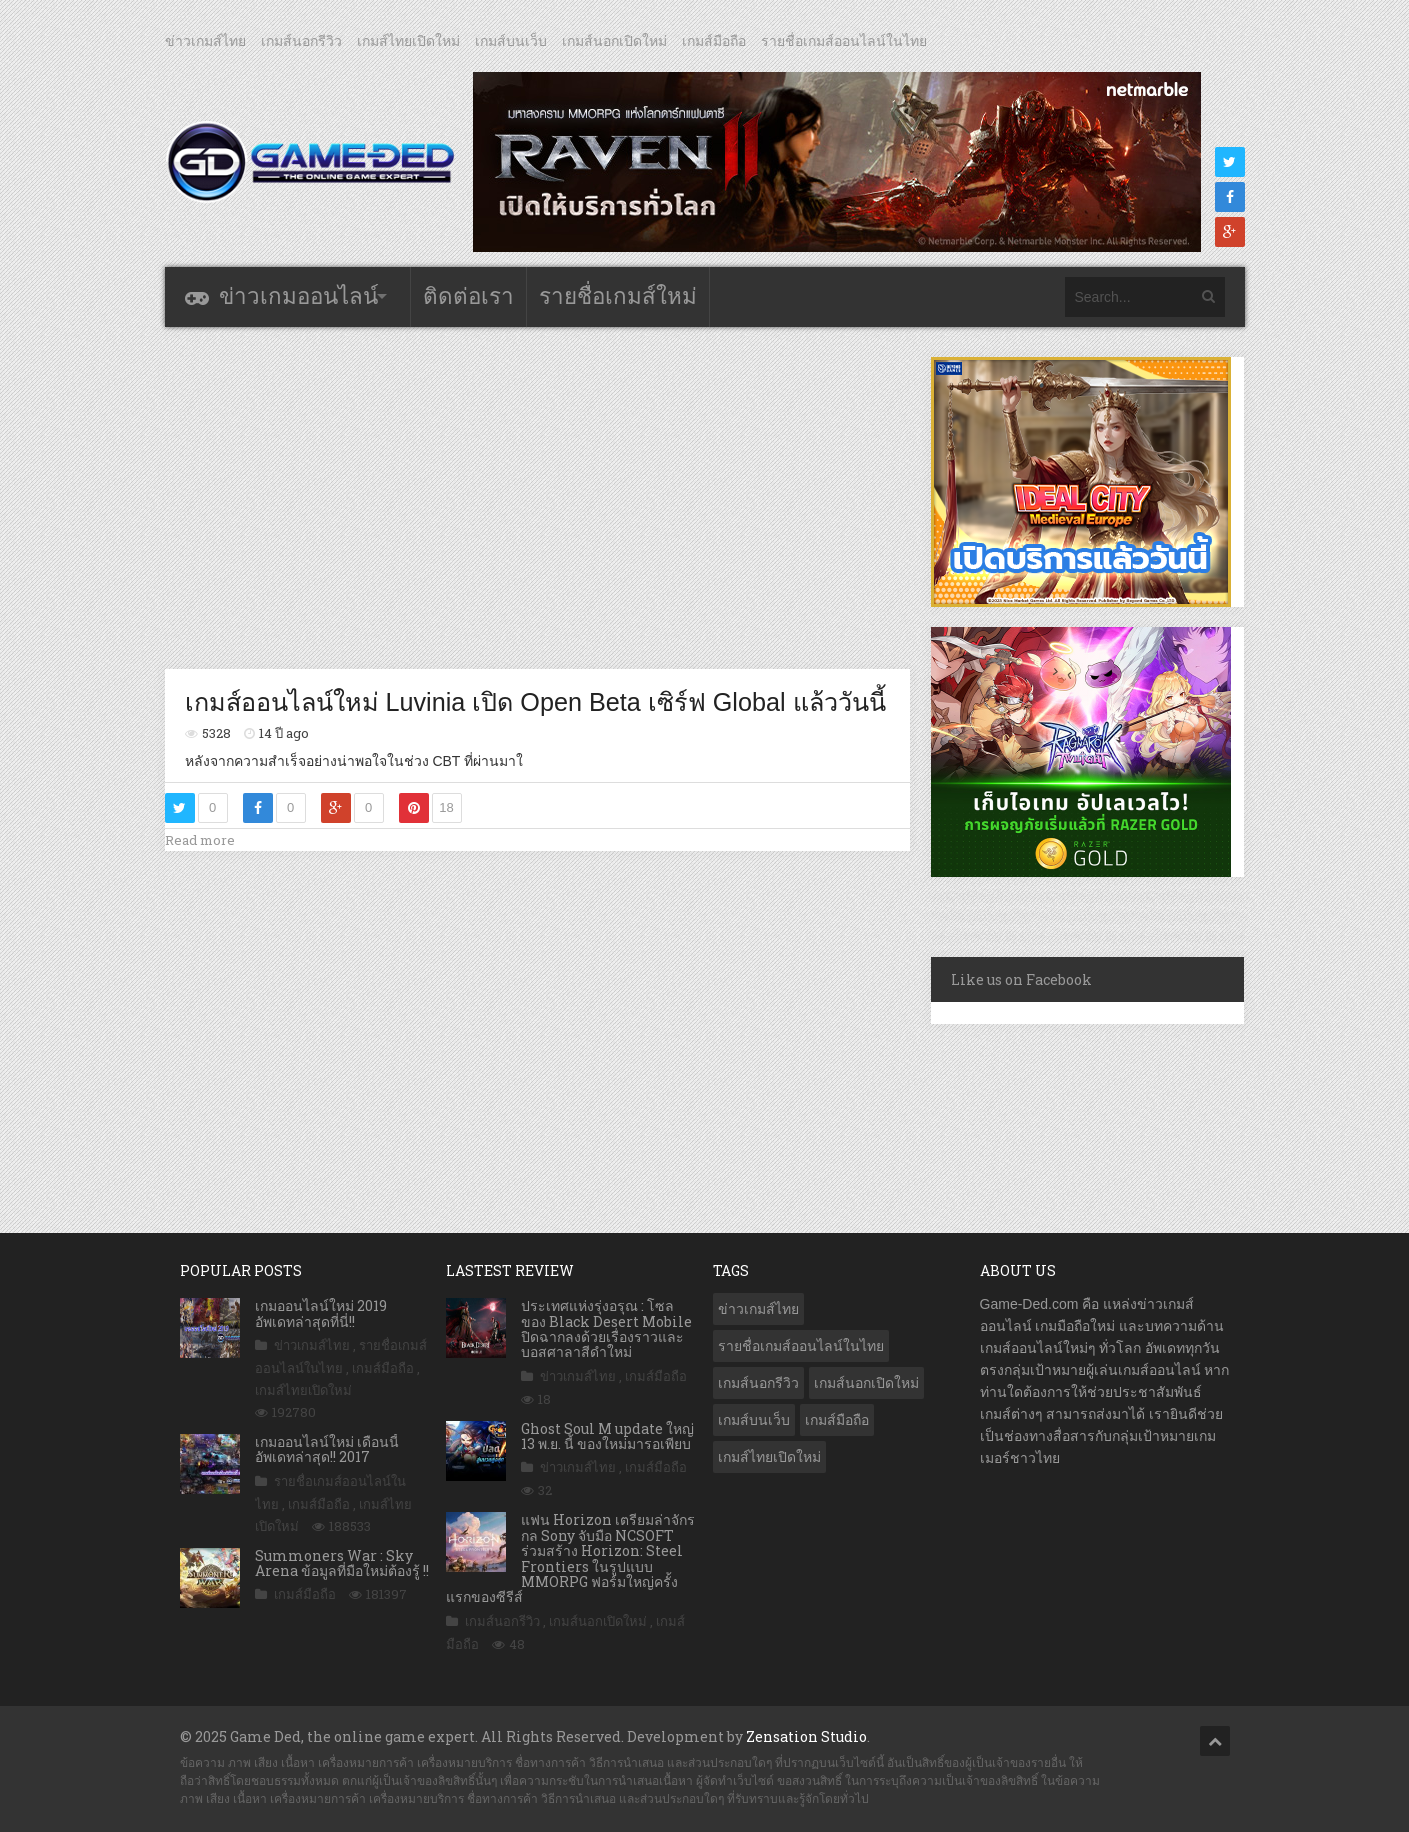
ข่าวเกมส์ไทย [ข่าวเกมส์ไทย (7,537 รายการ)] (758, 1309)
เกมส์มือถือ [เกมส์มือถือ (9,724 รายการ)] (837, 1420)
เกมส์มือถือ (714, 41)
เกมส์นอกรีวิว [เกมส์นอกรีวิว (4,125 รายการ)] (758, 1383)
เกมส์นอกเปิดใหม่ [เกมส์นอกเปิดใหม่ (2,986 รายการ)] (866, 1383)
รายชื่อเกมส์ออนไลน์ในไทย (844, 41)
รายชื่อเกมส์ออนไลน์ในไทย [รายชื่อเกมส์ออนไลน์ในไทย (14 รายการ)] (801, 1346)
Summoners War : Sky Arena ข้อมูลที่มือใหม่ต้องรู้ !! (342, 1563)
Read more (200, 840)
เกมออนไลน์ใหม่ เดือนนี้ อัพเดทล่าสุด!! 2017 (327, 1449)
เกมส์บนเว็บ (511, 41)
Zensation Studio (806, 1736)
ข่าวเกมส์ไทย (205, 41)
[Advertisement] (537, 497)
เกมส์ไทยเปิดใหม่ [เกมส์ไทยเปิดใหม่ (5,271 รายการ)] (769, 1457)
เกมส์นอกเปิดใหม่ (614, 41)
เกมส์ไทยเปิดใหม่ (408, 41)
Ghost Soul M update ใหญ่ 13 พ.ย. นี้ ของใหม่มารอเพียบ (607, 1436)
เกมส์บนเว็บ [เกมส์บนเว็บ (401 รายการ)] (754, 1420)
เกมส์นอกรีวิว (301, 41)
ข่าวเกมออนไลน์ (298, 296)
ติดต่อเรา (468, 296)
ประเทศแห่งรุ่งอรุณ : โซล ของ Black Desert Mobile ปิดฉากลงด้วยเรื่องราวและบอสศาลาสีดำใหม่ (606, 1328)
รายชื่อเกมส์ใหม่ (618, 296)
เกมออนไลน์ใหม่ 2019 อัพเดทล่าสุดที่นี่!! (321, 1313)
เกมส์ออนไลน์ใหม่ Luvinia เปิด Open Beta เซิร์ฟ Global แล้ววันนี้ (535, 702)
